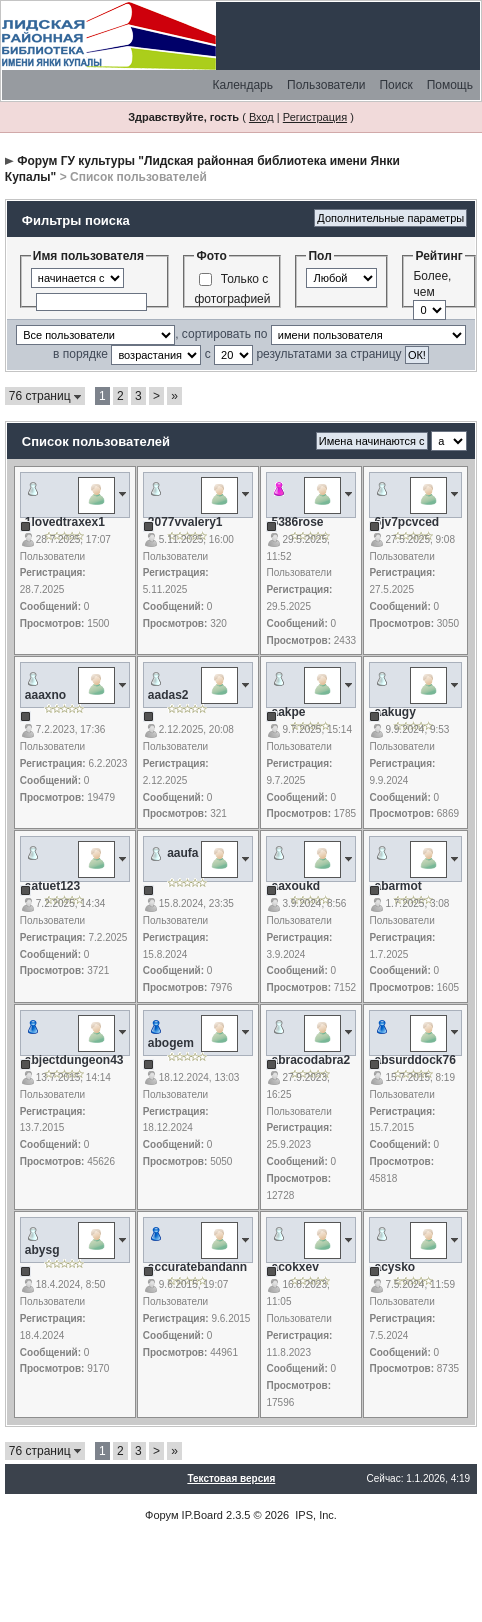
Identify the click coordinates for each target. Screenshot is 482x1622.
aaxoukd (295, 886)
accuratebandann (197, 1267)
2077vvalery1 (185, 522)
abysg (42, 1250)
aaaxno (45, 695)
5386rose (297, 522)
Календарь (242, 85)
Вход (261, 117)
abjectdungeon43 (74, 1060)
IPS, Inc (314, 1515)
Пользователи (326, 85)
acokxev (294, 1267)
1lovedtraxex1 (65, 522)
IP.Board (202, 1515)
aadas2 (168, 695)
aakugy (394, 712)
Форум (161, 1515)
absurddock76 (414, 1060)
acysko (394, 1267)
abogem (171, 1043)
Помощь (450, 85)
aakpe (288, 712)
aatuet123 (52, 886)
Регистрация (315, 117)
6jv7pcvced (406, 522)
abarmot (397, 886)
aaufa (182, 853)
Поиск (395, 85)
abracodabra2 (310, 1060)
